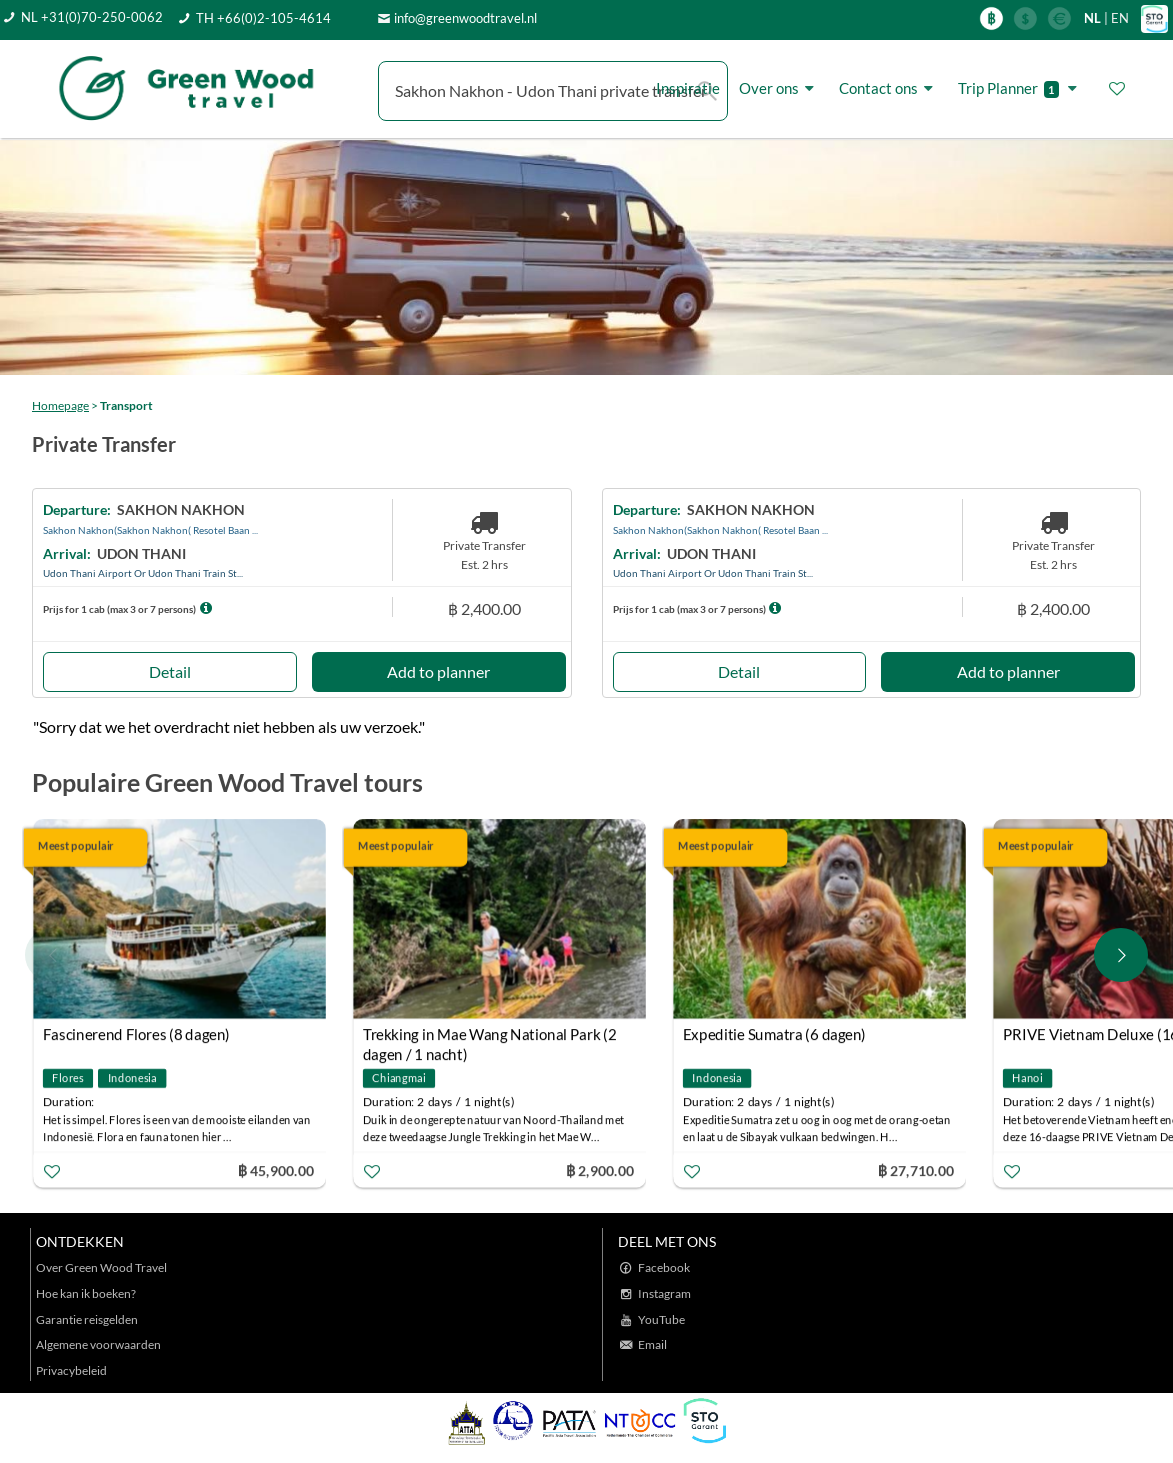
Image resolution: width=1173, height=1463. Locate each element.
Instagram (664, 1293)
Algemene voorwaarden (98, 1344)
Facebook (664, 1267)
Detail (170, 671)
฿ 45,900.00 (276, 1169)
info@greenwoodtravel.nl (465, 18)
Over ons (779, 88)
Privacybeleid (71, 1370)
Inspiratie (688, 88)
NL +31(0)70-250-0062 (92, 17)
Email (652, 1344)
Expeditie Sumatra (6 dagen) (774, 1034)
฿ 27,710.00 (916, 1169)
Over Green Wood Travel (101, 1267)
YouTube (661, 1319)
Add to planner (438, 671)
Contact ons (889, 88)
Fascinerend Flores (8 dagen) (136, 1034)
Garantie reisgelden (87, 1319)
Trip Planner (1020, 88)
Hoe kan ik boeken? (86, 1293)
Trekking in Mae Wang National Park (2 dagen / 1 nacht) (490, 1036)
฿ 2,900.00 (600, 1169)
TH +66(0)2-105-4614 (263, 18)
